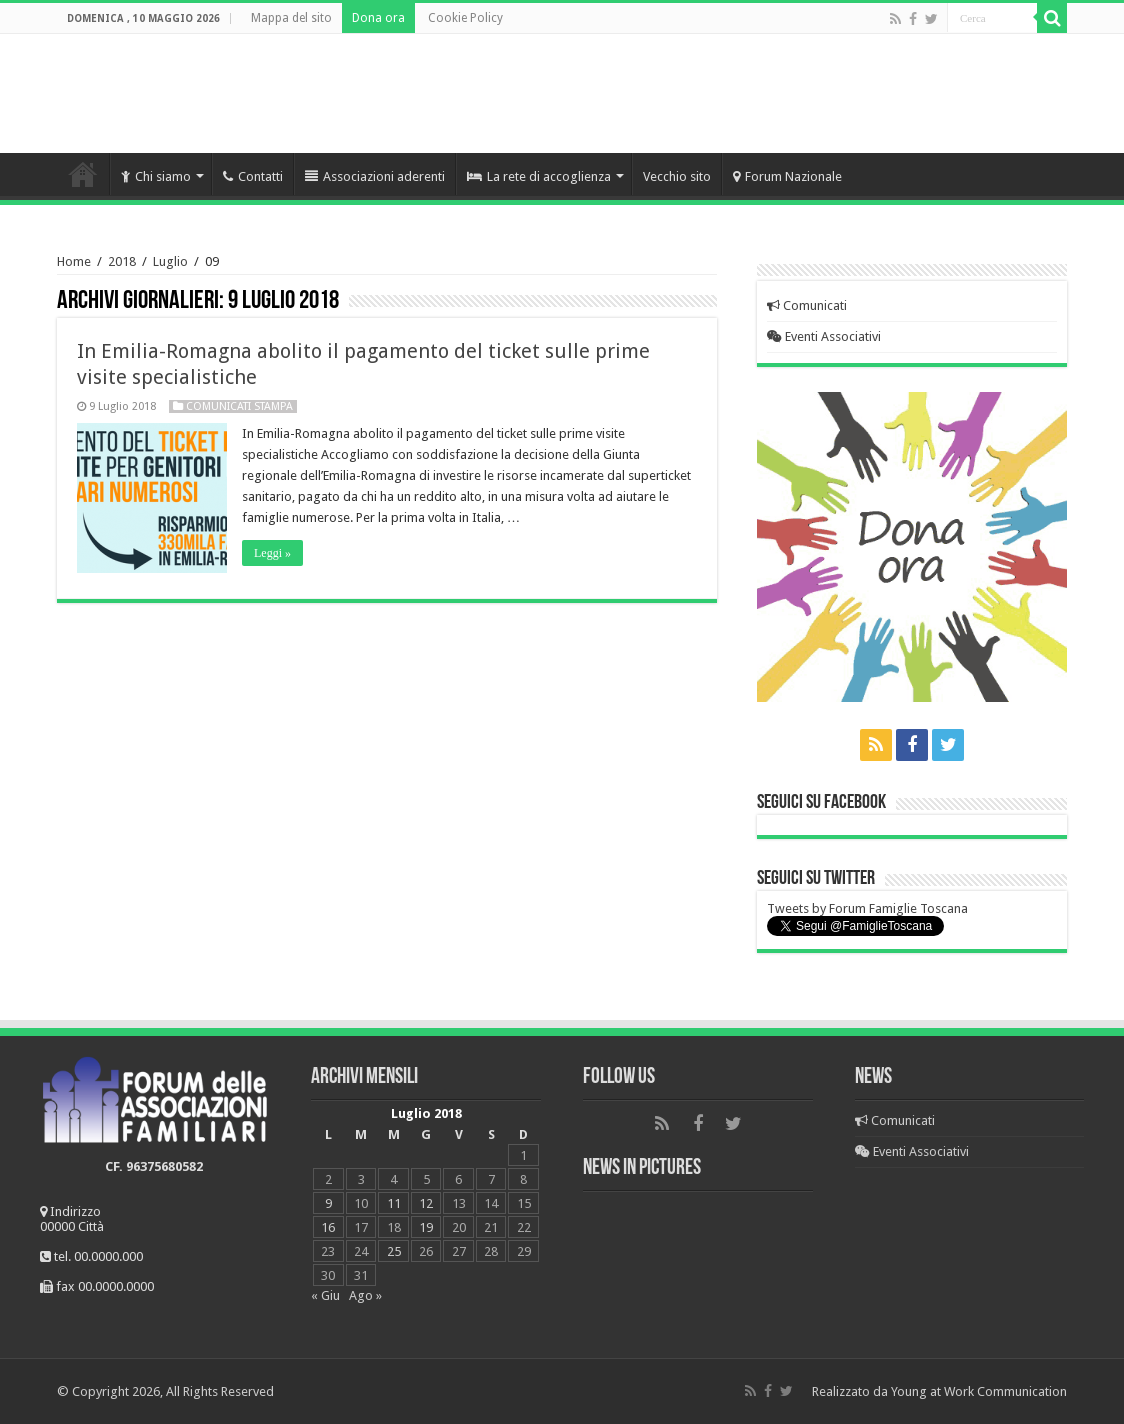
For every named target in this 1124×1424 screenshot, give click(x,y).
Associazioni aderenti (375, 176)
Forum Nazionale (787, 176)
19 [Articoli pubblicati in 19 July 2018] (426, 1227)
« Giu (325, 1295)
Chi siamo (156, 176)
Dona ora (378, 18)
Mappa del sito (291, 18)
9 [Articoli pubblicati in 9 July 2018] (328, 1203)
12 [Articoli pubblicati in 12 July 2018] (426, 1203)
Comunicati (807, 305)
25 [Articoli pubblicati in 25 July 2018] (394, 1251)
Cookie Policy (465, 18)
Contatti (253, 176)
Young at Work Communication (979, 1391)
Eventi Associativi (824, 336)
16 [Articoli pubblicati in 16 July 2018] (328, 1227)
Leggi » (272, 553)
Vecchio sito (677, 176)
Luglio (170, 261)
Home (83, 174)
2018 (122, 261)
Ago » (365, 1295)
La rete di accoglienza (539, 176)
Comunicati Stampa (239, 406)
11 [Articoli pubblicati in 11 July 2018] (394, 1203)
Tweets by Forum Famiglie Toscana (867, 908)
